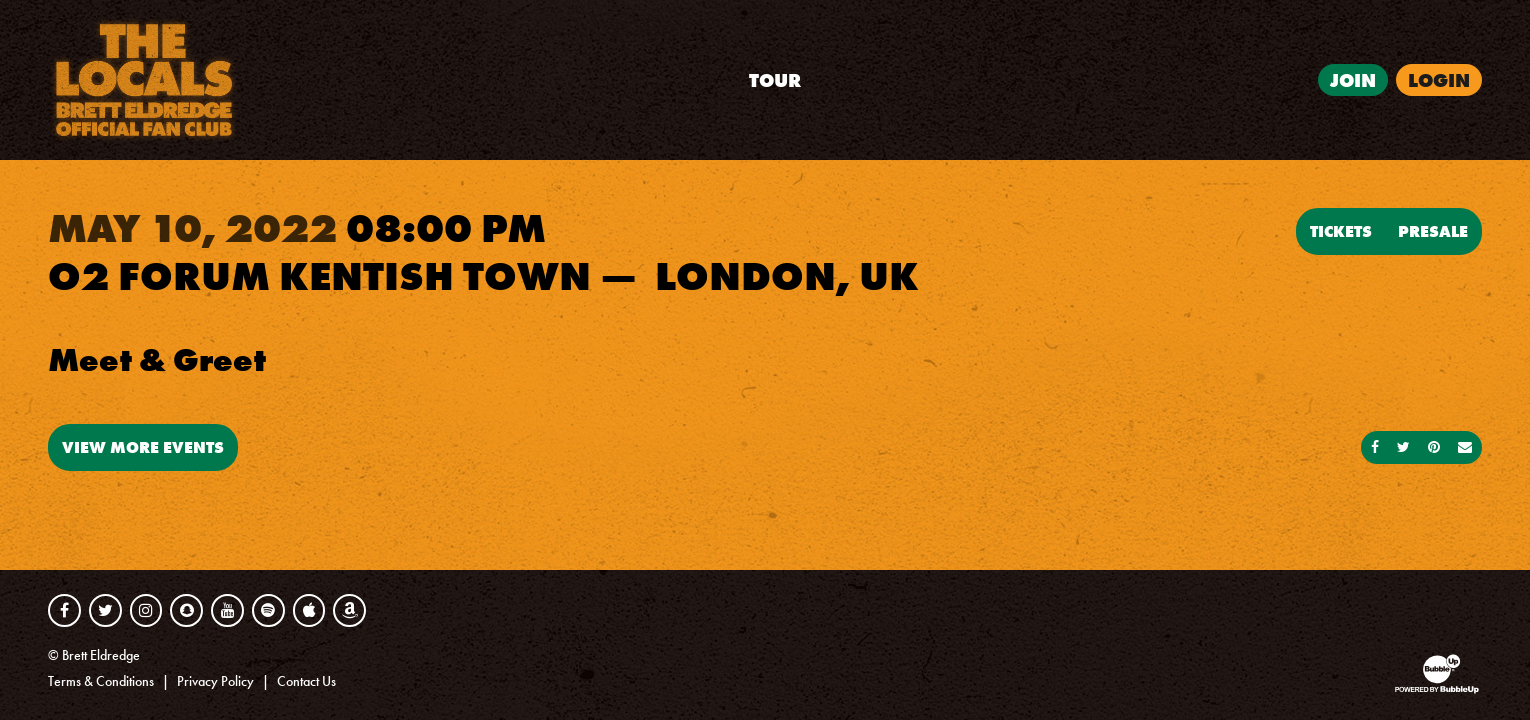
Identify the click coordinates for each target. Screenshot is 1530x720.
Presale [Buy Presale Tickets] (1433, 231)
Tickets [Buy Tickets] (1341, 231)
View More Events (143, 447)
